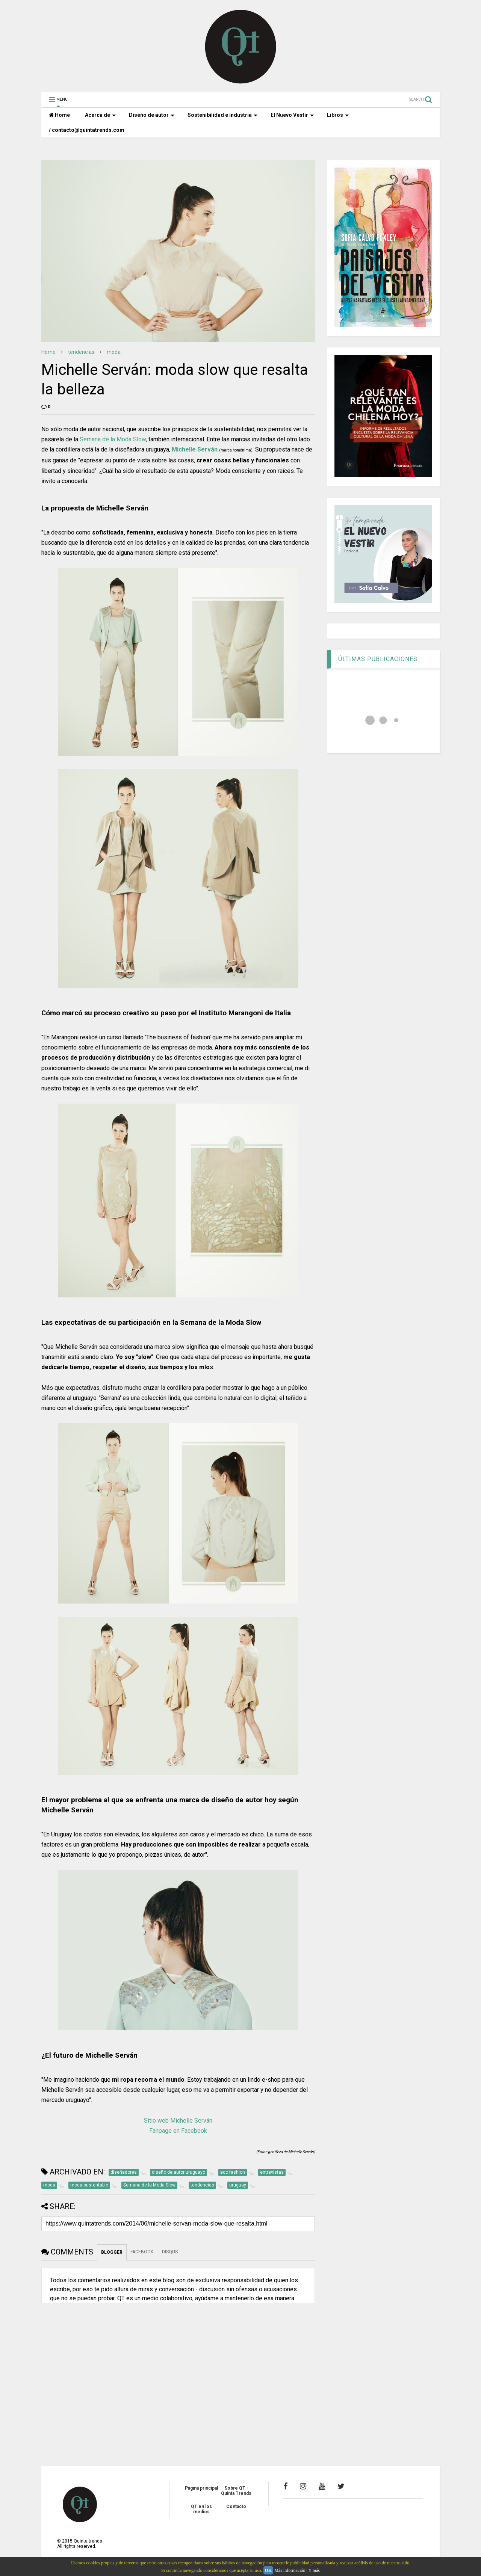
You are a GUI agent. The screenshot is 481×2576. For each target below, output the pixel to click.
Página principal (201, 2488)
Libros (338, 115)
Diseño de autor (151, 115)
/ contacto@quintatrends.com (86, 130)
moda (114, 352)
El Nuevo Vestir (292, 115)
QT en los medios (201, 2509)
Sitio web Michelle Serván (178, 2120)
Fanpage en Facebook (178, 2130)
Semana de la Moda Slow (113, 439)
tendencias (81, 352)
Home (59, 115)
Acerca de (100, 115)
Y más (314, 2570)
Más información (289, 2570)
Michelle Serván (195, 449)
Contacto (236, 2506)
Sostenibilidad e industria (222, 115)
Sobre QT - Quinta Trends (236, 2490)
